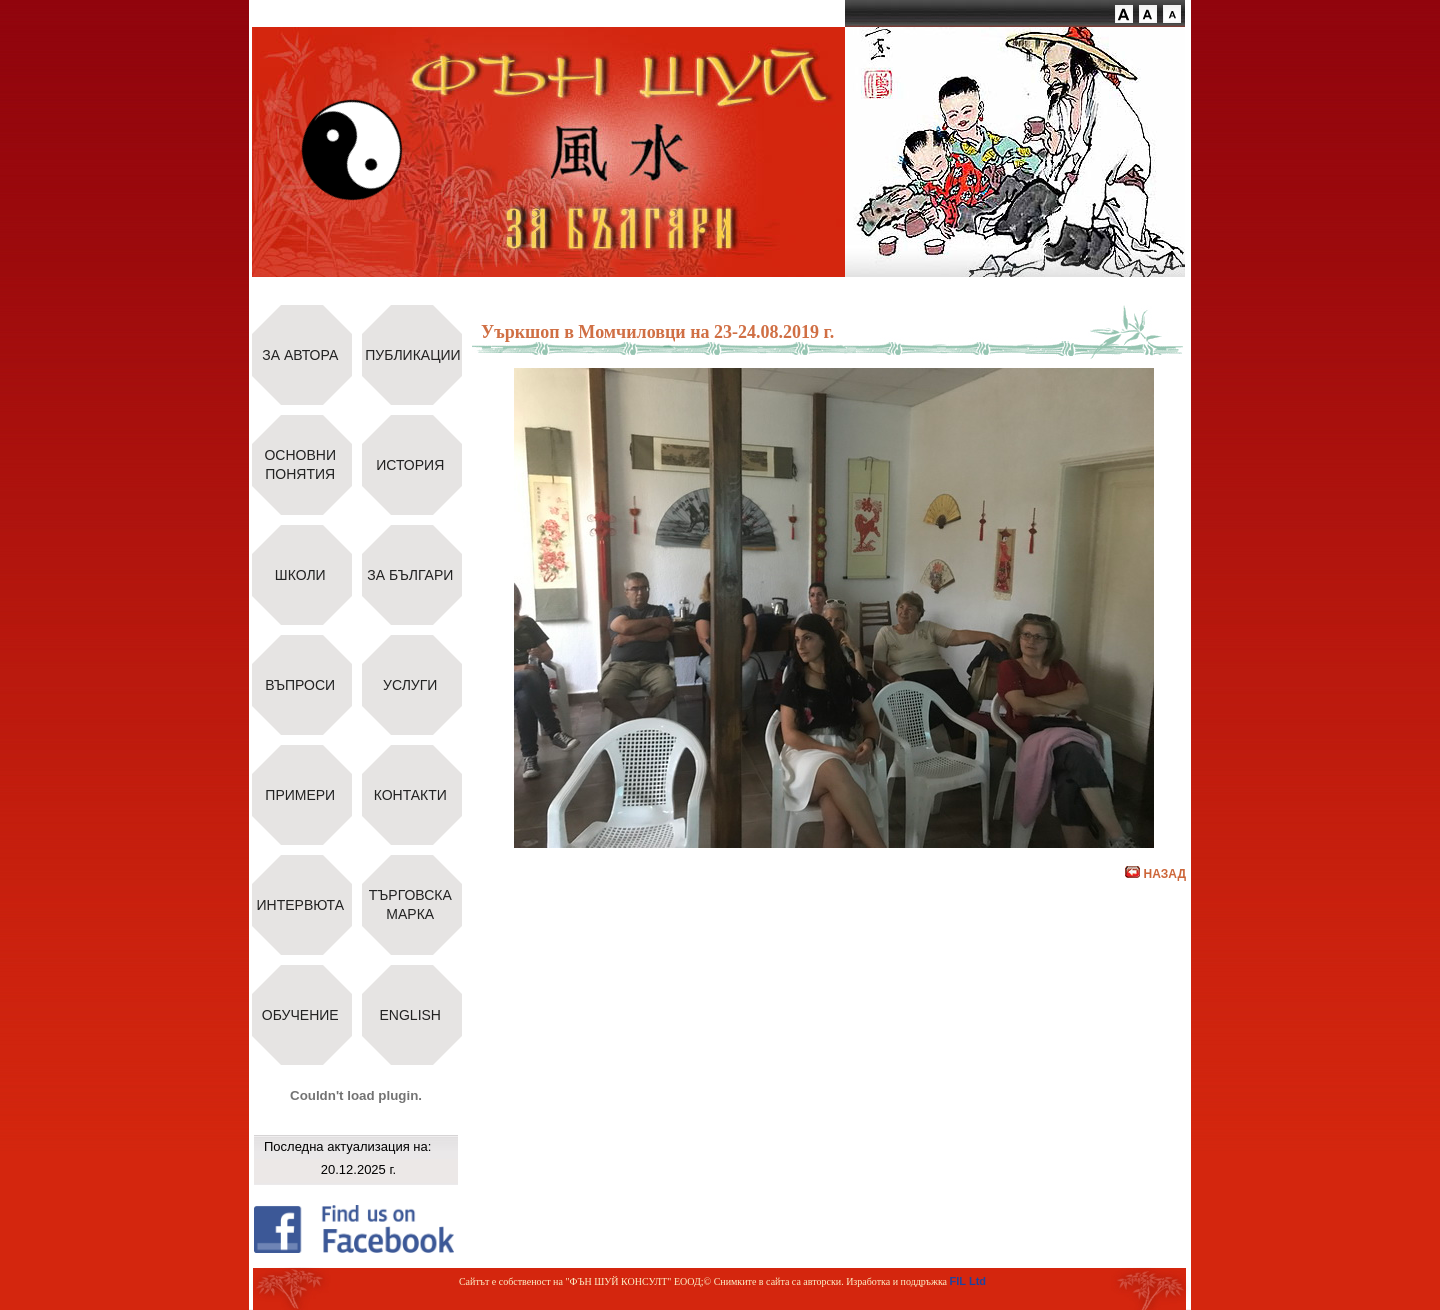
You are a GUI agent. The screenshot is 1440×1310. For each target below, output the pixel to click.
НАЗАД (1155, 874)
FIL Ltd (968, 1281)
